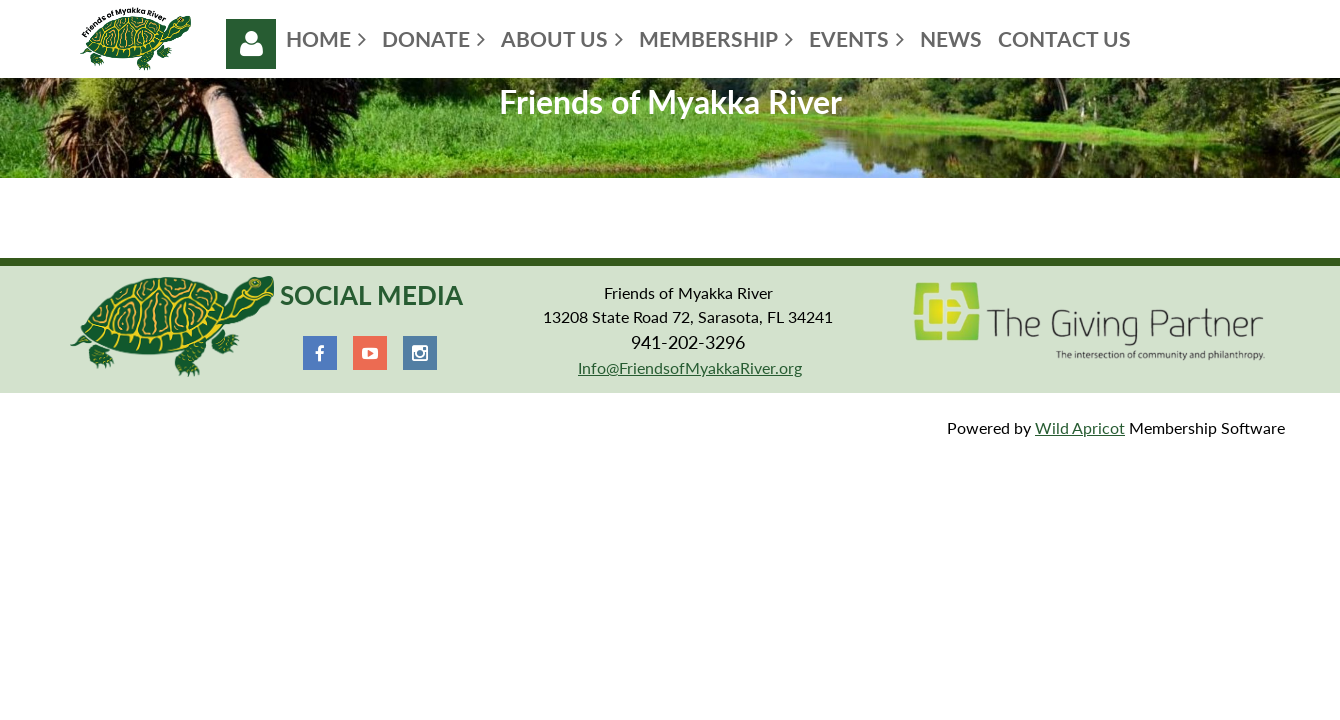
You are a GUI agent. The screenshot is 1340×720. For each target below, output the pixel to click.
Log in (251, 44)
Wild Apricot (1080, 427)
